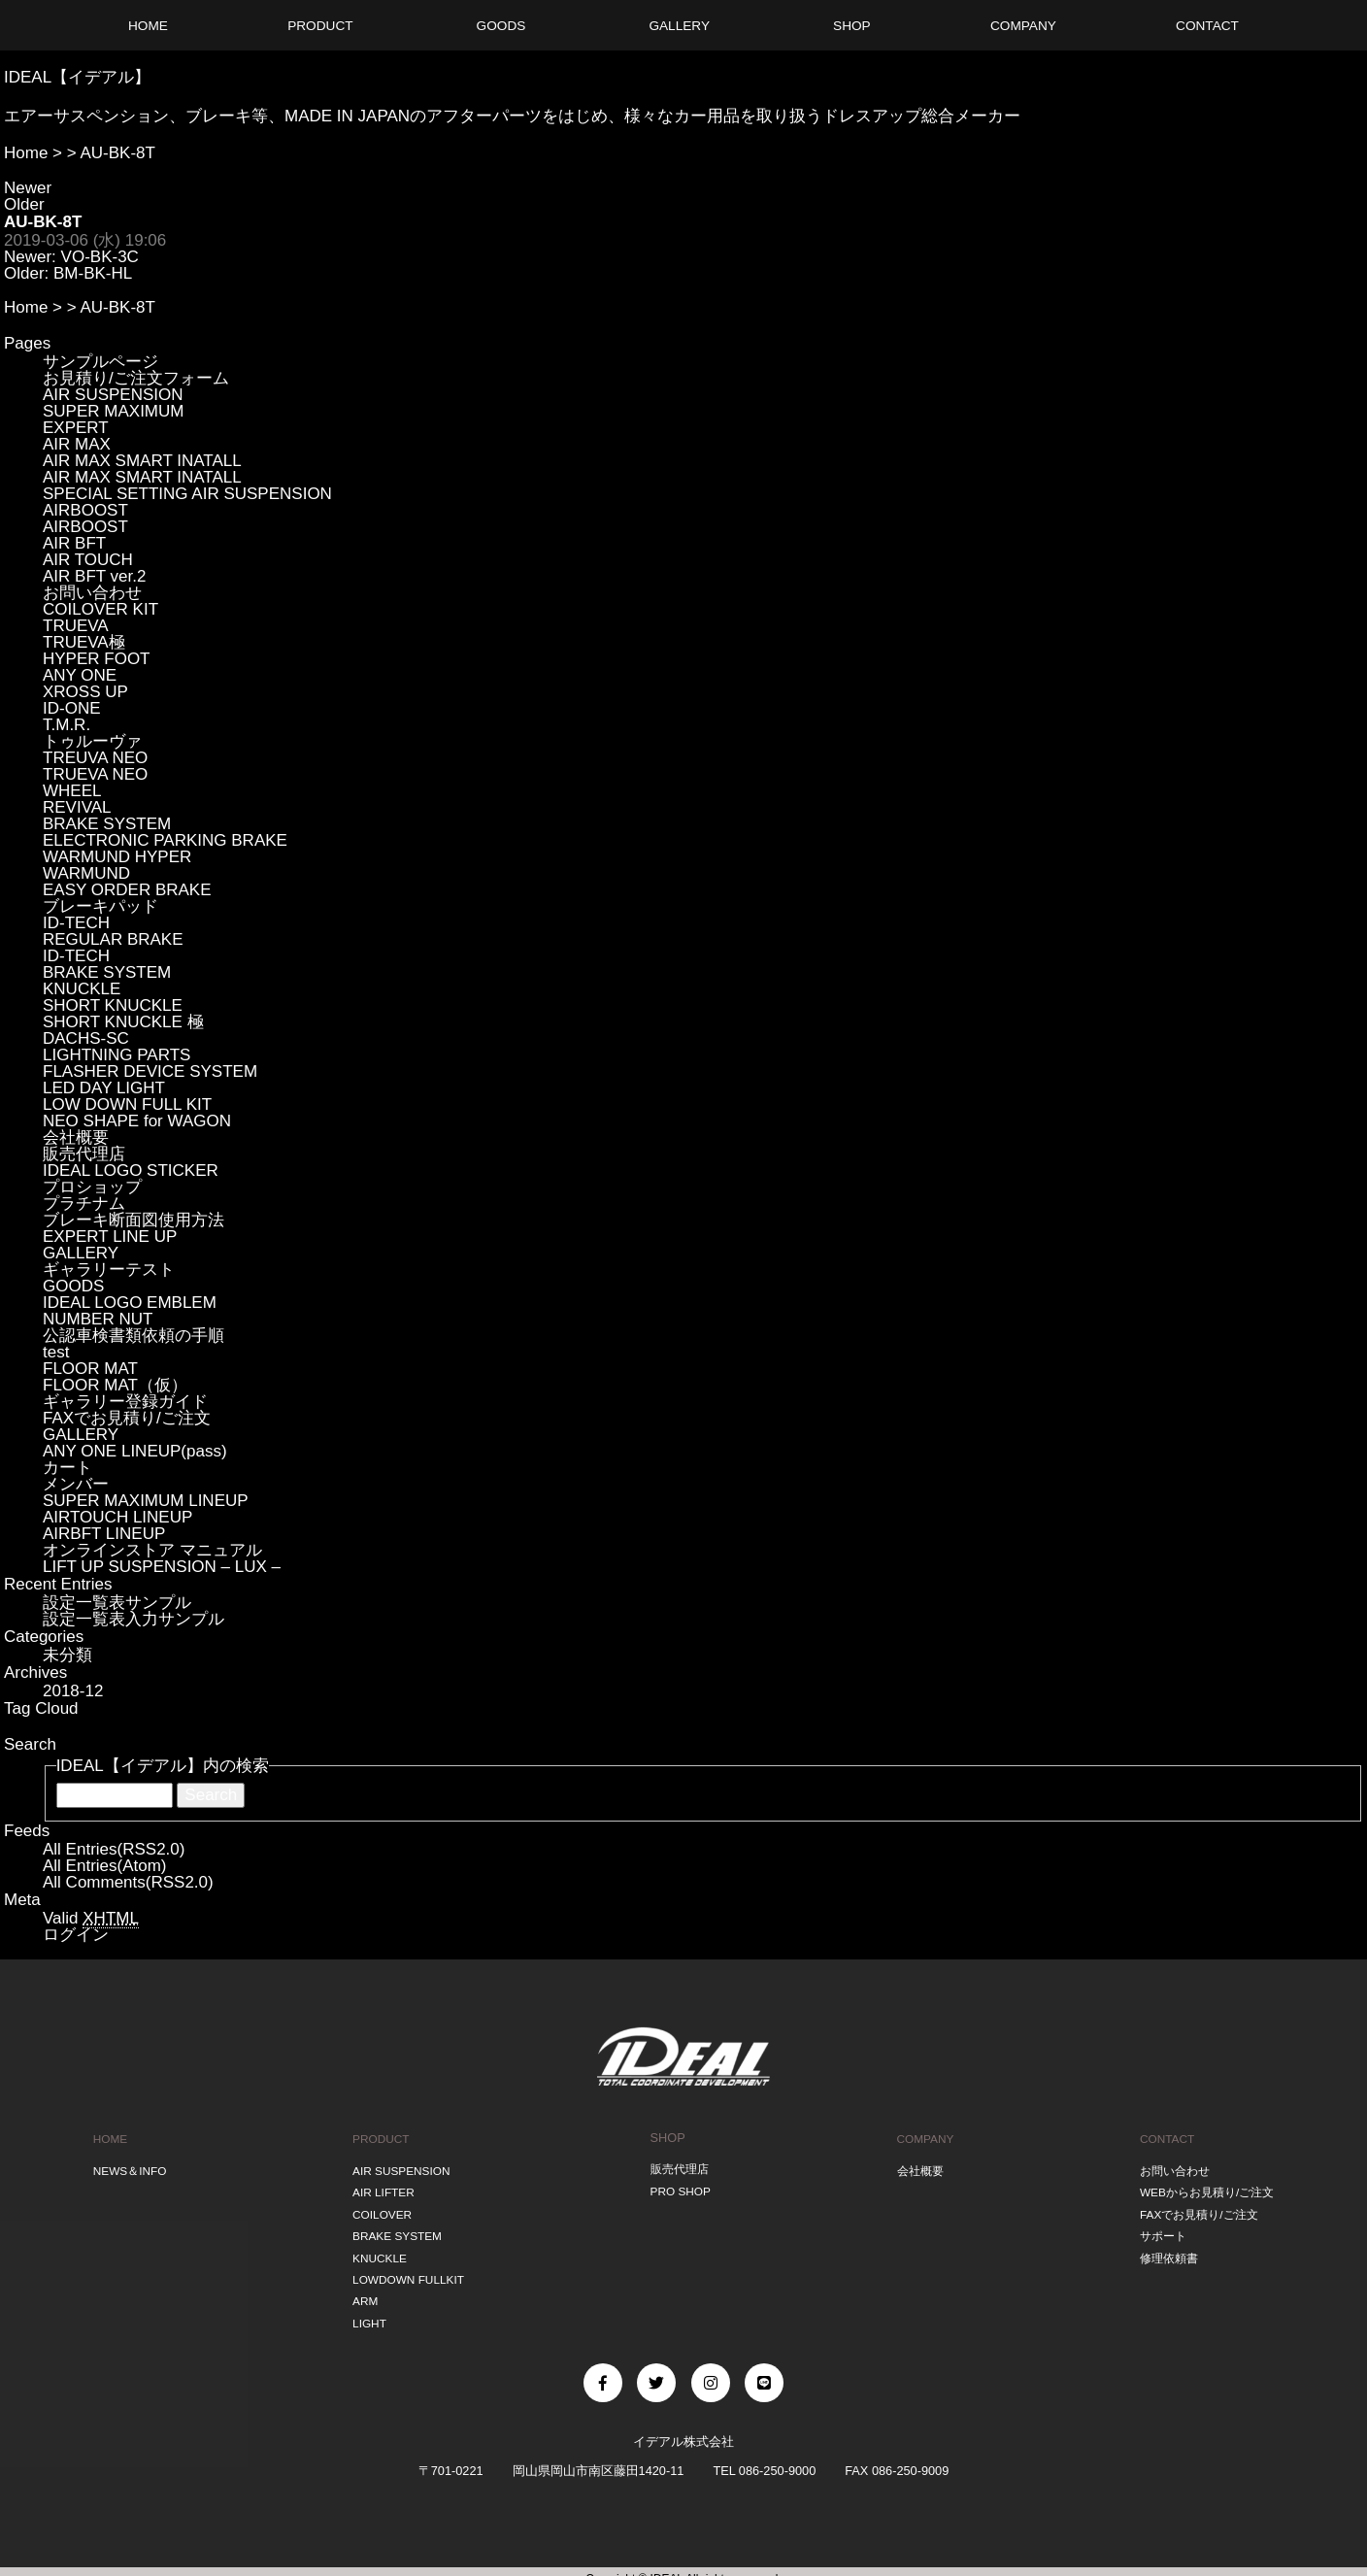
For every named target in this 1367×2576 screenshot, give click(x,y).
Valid (91, 1918)
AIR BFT (74, 543)
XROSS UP (85, 692)
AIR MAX (77, 444)
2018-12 (73, 1691)
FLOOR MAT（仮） (115, 1385)
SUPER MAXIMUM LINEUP (146, 1500)
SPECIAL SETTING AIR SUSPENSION (187, 494)
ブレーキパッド (100, 906)
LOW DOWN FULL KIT (127, 1104)
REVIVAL (77, 807)
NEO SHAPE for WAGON (137, 1121)
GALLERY (80, 1253)
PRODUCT (378, 2137)
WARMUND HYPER (117, 857)
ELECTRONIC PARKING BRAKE (165, 840)
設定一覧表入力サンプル (133, 1619)
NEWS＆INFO (129, 2167)
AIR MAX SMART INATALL (142, 461)
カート (67, 1467)
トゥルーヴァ (92, 741)
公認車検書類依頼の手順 (133, 1335)
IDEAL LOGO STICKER (130, 1170)
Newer (27, 188)
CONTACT (1161, 2137)
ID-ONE (72, 708)
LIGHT (366, 2309)
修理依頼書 (1163, 2248)
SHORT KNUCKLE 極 (123, 1022)
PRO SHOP (680, 2188)
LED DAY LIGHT (104, 1088)
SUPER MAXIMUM (113, 411)
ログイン (76, 1934)
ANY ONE (80, 675)
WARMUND (86, 873)
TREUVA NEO (95, 758)
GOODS (73, 1286)
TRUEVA (76, 626)
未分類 (67, 1655)
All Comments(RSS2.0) (128, 1882)
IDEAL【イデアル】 (77, 77)
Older (24, 204)
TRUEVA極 (84, 642)
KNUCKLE (81, 989)
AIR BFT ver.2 (94, 576)
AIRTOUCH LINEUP (117, 1517)
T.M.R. (66, 725)
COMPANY (922, 2137)
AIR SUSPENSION (113, 394)
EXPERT (76, 427)
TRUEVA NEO (95, 774)
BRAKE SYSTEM (107, 824)
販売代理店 (84, 1154)
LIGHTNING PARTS (116, 1055)
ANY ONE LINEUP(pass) (135, 1451)
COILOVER (380, 2208)
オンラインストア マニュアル (152, 1550)
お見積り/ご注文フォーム (136, 378)
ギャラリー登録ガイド (125, 1401)
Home (26, 153)
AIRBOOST (85, 510)
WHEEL (72, 791)
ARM (361, 2289)
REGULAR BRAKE (113, 939)
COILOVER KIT (100, 609)
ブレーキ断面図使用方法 (133, 1220)
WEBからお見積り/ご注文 (1205, 2188)
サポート (1157, 2229)
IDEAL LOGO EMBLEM (130, 1302)
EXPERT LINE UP (110, 1236)
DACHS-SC (86, 1038)
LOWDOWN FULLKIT (408, 2268)
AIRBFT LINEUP (104, 1533)
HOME (107, 2137)
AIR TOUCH (88, 560)
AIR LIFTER (381, 2188)
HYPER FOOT (96, 659)
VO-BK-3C (100, 257)
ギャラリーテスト (109, 1269)
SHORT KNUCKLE (113, 1005)
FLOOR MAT (90, 1368)
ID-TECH (76, 923)
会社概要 (76, 1137)
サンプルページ (100, 361)
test (56, 1352)
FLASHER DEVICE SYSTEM (150, 1071)
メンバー (76, 1484)
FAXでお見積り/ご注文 (127, 1418)
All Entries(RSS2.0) (113, 1849)
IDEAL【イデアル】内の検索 (162, 1765)
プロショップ (92, 1187)
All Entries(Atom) (105, 1866)
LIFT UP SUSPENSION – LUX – (162, 1566)
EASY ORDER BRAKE (127, 890)
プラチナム (84, 1203)
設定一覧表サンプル (117, 1602)
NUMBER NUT (97, 1319)
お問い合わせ (92, 593)
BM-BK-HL (92, 273)
